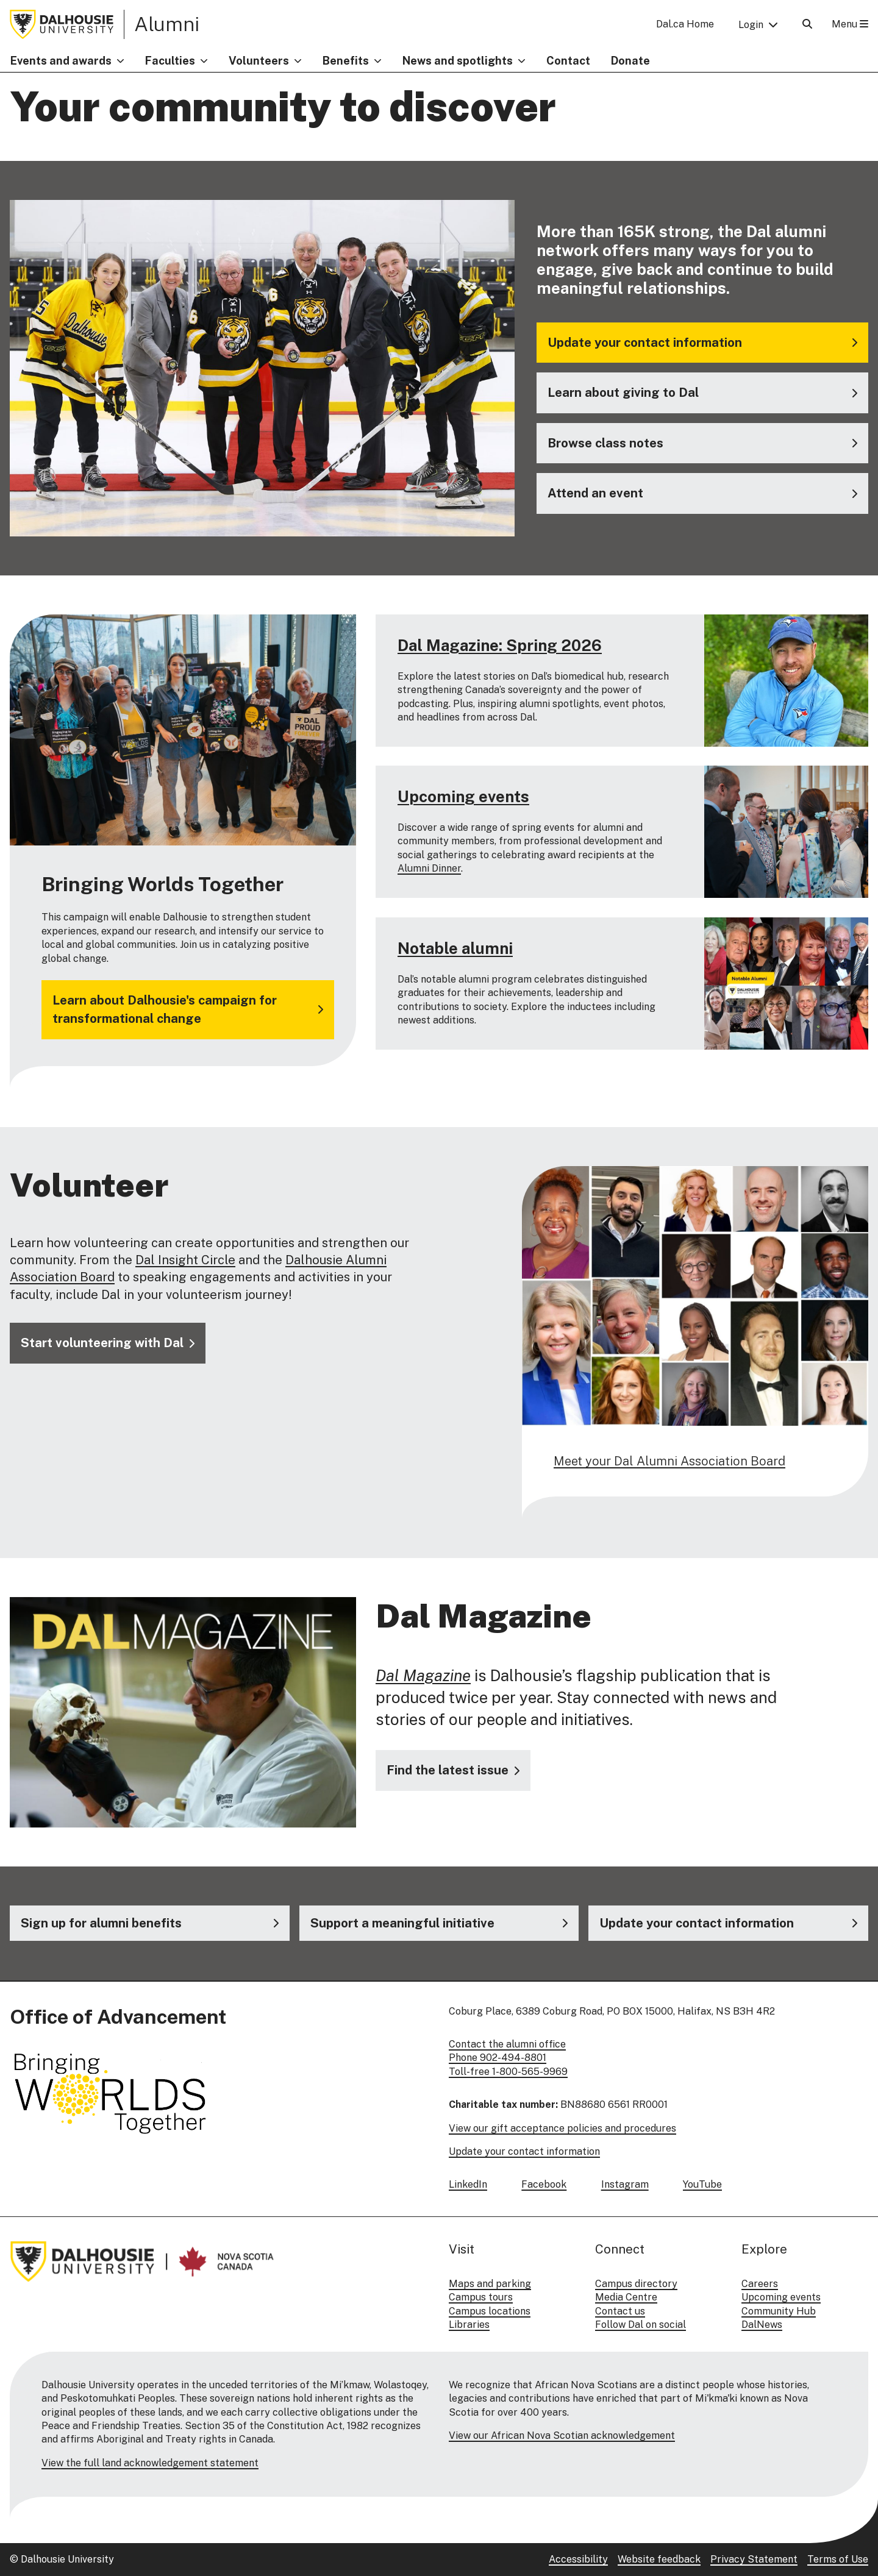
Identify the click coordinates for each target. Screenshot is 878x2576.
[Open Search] (807, 24)
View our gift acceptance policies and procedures (562, 2128)
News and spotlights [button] (457, 60)
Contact (568, 60)
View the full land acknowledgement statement (150, 2463)
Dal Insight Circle (185, 1260)
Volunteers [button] (259, 60)
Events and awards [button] (61, 60)
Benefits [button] (346, 60)
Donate (630, 60)
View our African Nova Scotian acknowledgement (562, 2435)
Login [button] (750, 24)
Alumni (166, 23)
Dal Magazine (423, 1675)
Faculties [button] (170, 60)
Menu (850, 24)
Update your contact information (524, 2151)
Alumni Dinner (429, 869)
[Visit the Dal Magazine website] (453, 1770)
